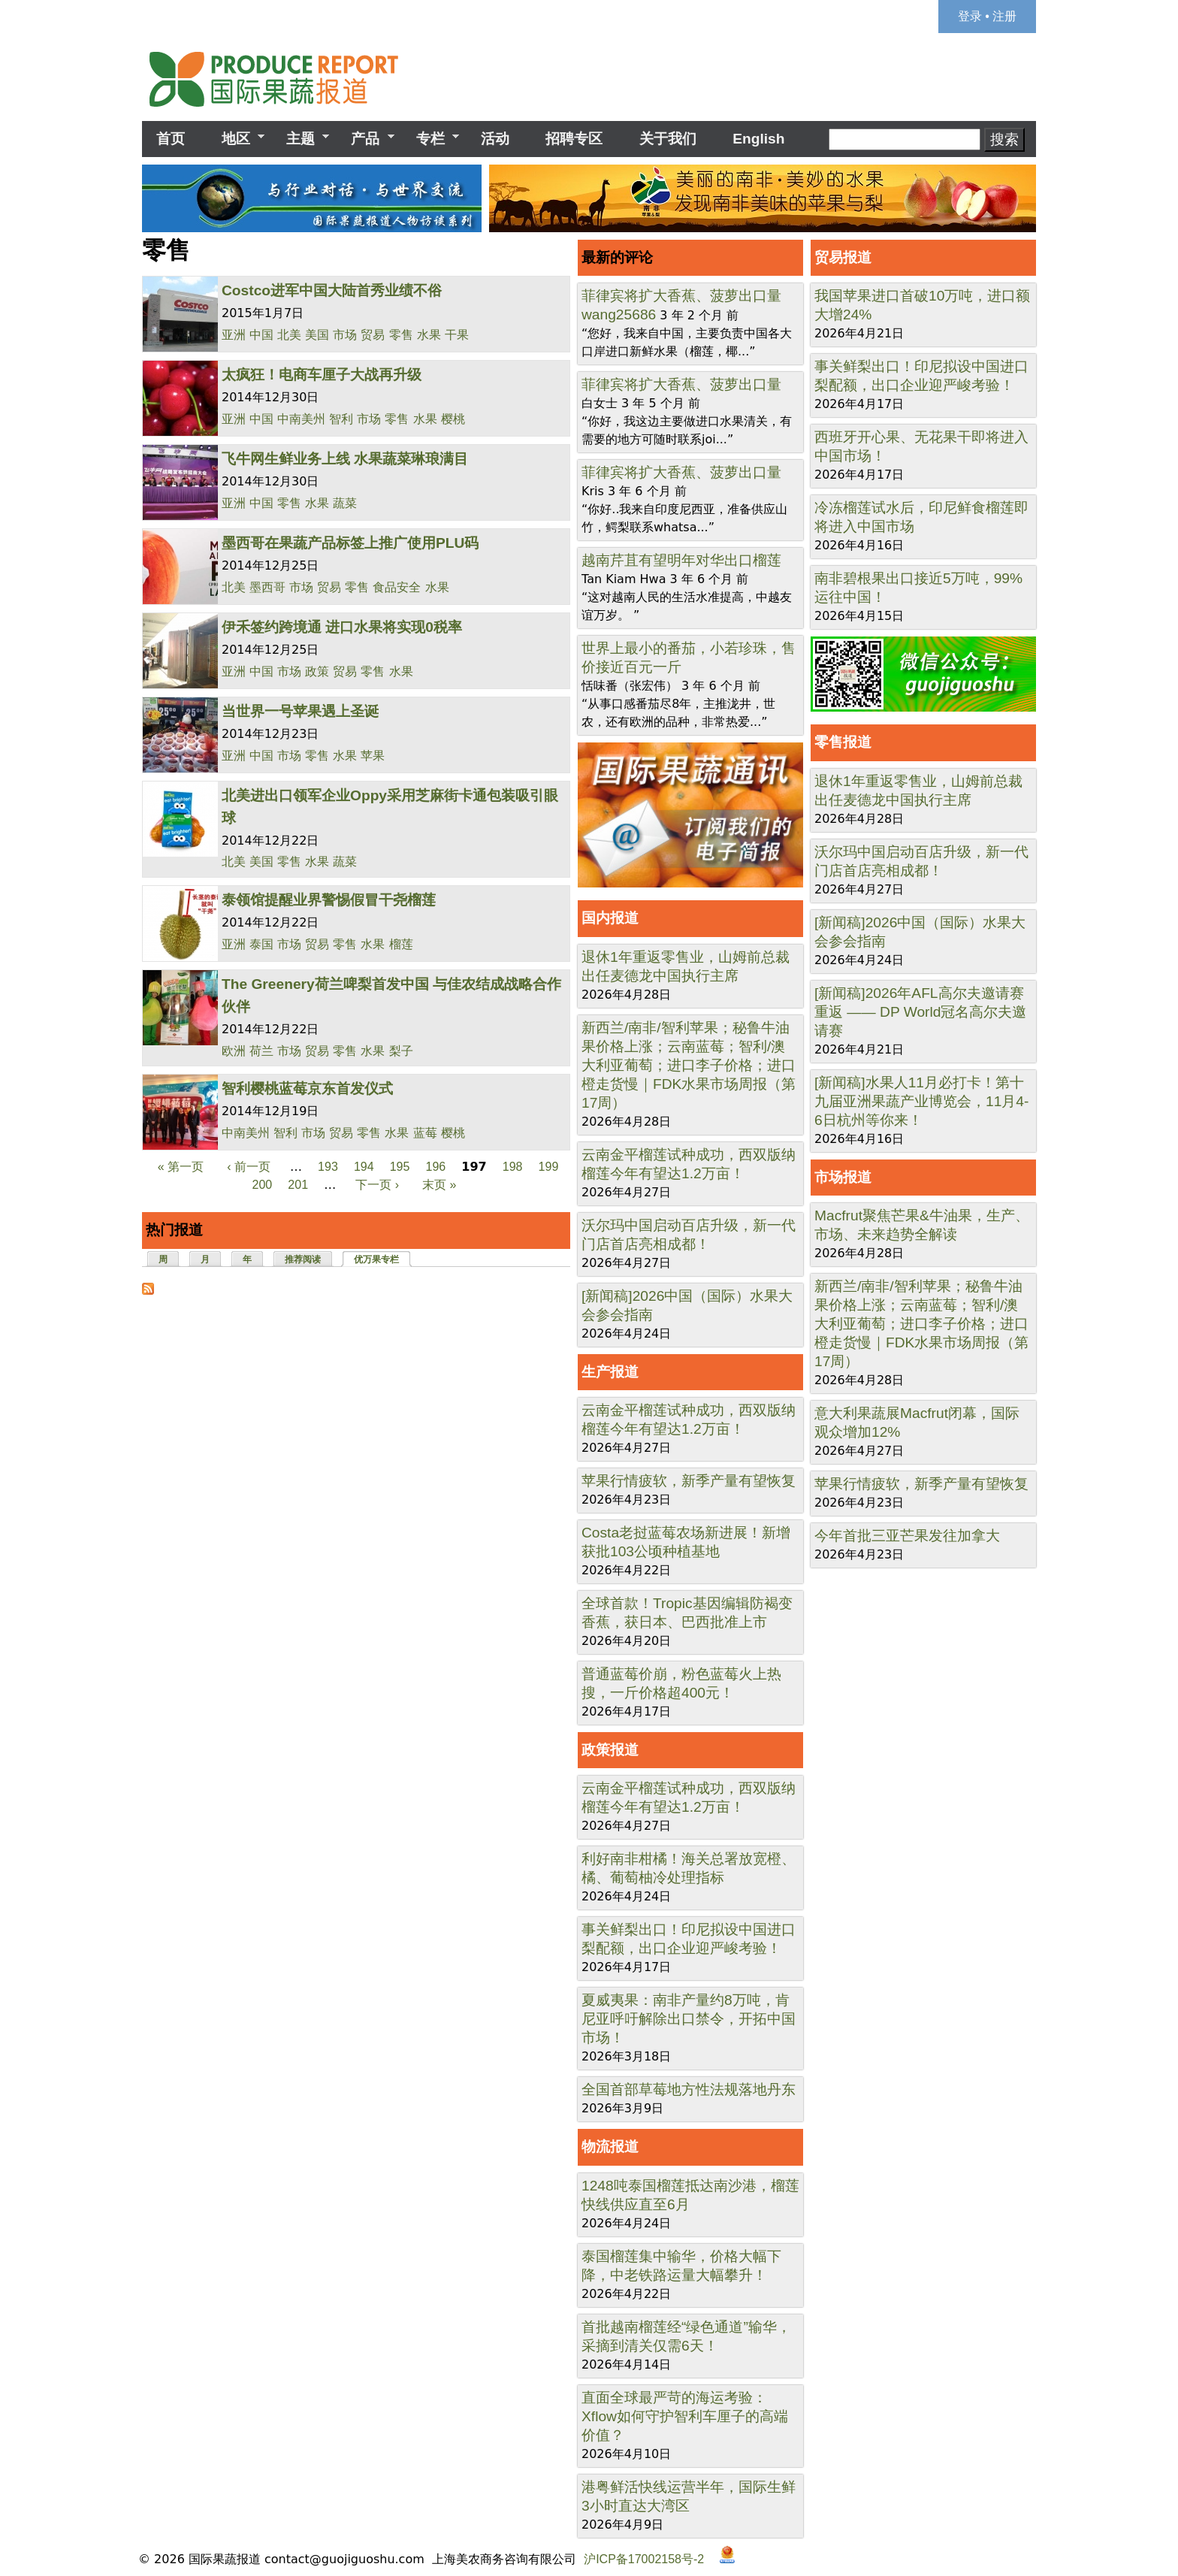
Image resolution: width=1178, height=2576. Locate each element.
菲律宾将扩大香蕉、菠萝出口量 (681, 296)
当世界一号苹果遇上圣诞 (300, 711)
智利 (341, 419)
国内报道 (610, 918)
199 (549, 1166)
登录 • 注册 (987, 16)
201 (298, 1184)
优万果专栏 (383, 1258)
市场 (345, 334)
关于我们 (667, 139)
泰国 (261, 944)
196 (436, 1166)
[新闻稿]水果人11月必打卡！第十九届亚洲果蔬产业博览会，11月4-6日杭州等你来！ (921, 1101)
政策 (317, 671)
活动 (495, 139)
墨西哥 (267, 587)
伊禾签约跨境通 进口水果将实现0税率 (342, 627)
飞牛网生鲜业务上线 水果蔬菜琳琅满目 (345, 459)
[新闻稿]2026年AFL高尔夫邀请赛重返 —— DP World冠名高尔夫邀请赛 (920, 1012)
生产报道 (610, 1372)
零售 (401, 334)
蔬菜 (345, 503)
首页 (170, 139)
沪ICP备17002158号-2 (644, 2559)
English (758, 139)
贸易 (373, 334)
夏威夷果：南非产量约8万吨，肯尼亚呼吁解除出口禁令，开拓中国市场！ (688, 2018)
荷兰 (261, 1051)
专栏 (430, 139)
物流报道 (610, 2146)
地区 (235, 139)
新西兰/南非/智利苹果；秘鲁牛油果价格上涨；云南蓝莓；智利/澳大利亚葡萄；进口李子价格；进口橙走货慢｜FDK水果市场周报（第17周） (688, 1065)
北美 (289, 334)
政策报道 (610, 1750)
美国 (317, 334)
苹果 (373, 755)
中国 (261, 334)
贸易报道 (842, 257)
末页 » (439, 1184)
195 (400, 1166)
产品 (365, 139)
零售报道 (842, 742)
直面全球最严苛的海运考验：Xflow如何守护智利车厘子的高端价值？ (684, 2416)
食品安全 (397, 587)
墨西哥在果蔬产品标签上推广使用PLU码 (350, 543)
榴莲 (401, 944)
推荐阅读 (303, 1259)
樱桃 (453, 419)
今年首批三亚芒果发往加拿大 (907, 1535)
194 (364, 1166)
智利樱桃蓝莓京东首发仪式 (307, 1088)
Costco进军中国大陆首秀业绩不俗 (332, 290)
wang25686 (618, 314)
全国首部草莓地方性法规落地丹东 (688, 2089)
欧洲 (234, 1051)
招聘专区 (574, 139)
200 (262, 1184)
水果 (429, 334)
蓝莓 (425, 1132)
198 (513, 1166)
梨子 (401, 1051)
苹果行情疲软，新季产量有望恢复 (688, 1481)
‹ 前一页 (248, 1166)
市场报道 (842, 1177)
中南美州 (301, 419)
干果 (457, 334)
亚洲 (234, 334)
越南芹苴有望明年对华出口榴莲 (681, 560)
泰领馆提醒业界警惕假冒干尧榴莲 (329, 900)
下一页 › (377, 1184)
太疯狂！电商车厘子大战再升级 (321, 374)
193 (328, 1166)
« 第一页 (181, 1166)
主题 (300, 139)
